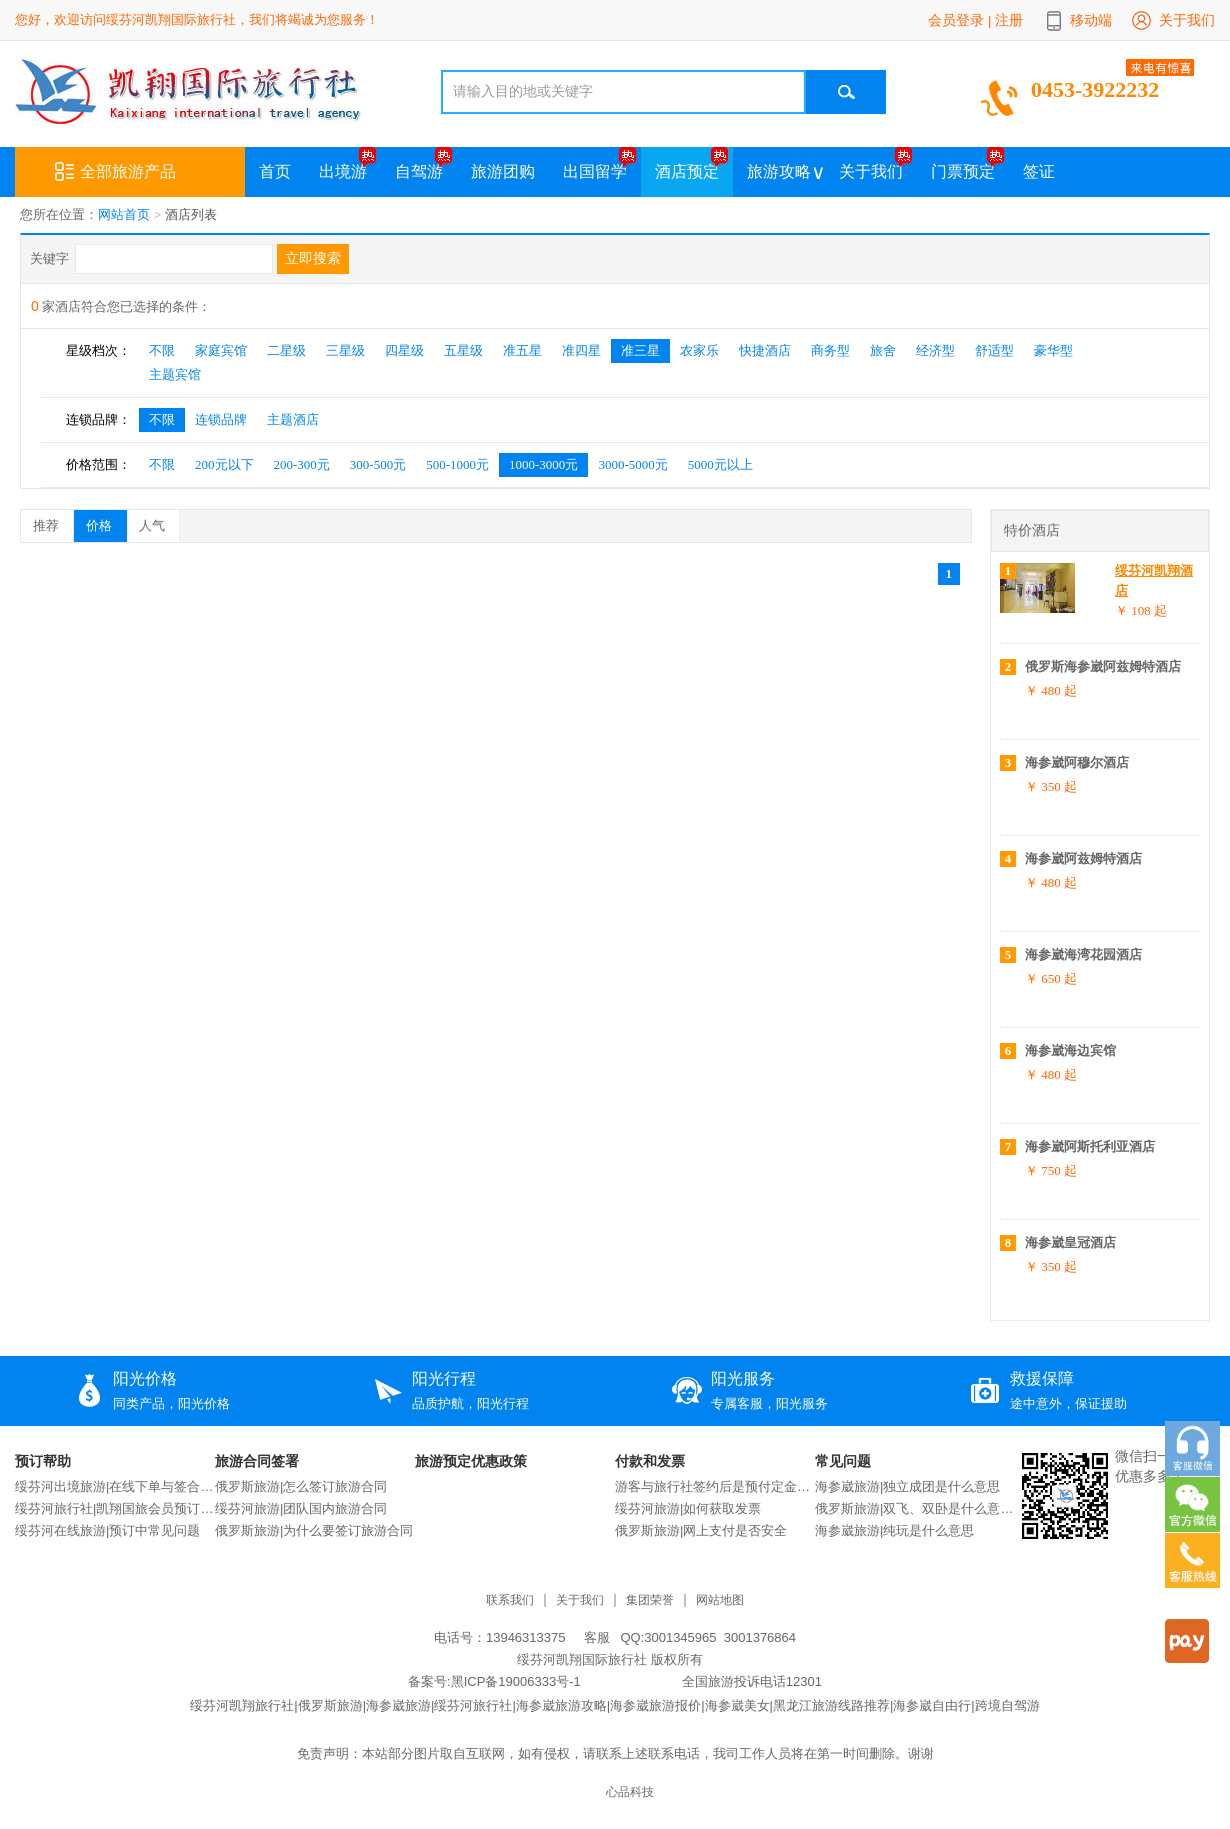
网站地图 (720, 1600)
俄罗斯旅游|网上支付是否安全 (701, 1530)
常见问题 (843, 1461)
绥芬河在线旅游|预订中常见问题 (107, 1530)
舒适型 (994, 350)
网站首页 (124, 214)
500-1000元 (457, 464)
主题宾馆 (175, 374)
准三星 (640, 350)
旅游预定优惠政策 (471, 1461)
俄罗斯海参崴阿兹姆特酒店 (1103, 666)
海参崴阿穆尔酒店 (1077, 762)
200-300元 (302, 464)
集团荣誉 (650, 1600)
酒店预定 (687, 171)
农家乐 (699, 350)
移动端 (1091, 20)
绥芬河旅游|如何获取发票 (688, 1508)
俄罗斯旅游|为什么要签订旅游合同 (314, 1530)
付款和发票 (650, 1461)
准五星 (522, 350)
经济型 (935, 350)
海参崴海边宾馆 (1070, 1050)
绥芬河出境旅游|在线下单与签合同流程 (115, 1486)
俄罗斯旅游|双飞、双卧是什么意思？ (915, 1508)
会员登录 (956, 20)
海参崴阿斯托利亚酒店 (1090, 1146)
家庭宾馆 (221, 350)
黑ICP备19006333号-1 (516, 1681)
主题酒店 (293, 419)
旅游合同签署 (257, 1461)
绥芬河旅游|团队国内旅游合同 (301, 1508)
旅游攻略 (779, 171)
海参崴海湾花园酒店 (1083, 954)
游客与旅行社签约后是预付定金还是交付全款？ (715, 1486)
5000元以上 (720, 464)
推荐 (53, 522)
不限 (162, 350)
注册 (1009, 20)
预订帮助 (43, 1461)
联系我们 (510, 1600)
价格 (106, 522)
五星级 (463, 350)
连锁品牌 (221, 419)
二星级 (286, 350)
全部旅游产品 (115, 172)
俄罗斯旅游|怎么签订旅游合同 (301, 1486)
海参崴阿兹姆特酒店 (1083, 858)
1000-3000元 (543, 464)
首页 (275, 171)
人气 (159, 522)
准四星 (581, 350)
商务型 (830, 350)
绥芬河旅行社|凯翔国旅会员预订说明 (115, 1508)
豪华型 (1053, 350)
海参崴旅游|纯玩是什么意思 (894, 1530)
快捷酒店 (765, 350)
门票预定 (963, 171)
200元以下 (224, 464)
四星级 (404, 350)
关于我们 (1187, 20)
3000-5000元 (632, 464)
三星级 (345, 350)
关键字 (49, 258)
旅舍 (883, 350)
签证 (1039, 171)
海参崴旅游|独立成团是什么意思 (907, 1486)
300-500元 (378, 464)
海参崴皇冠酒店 (1070, 1242)
